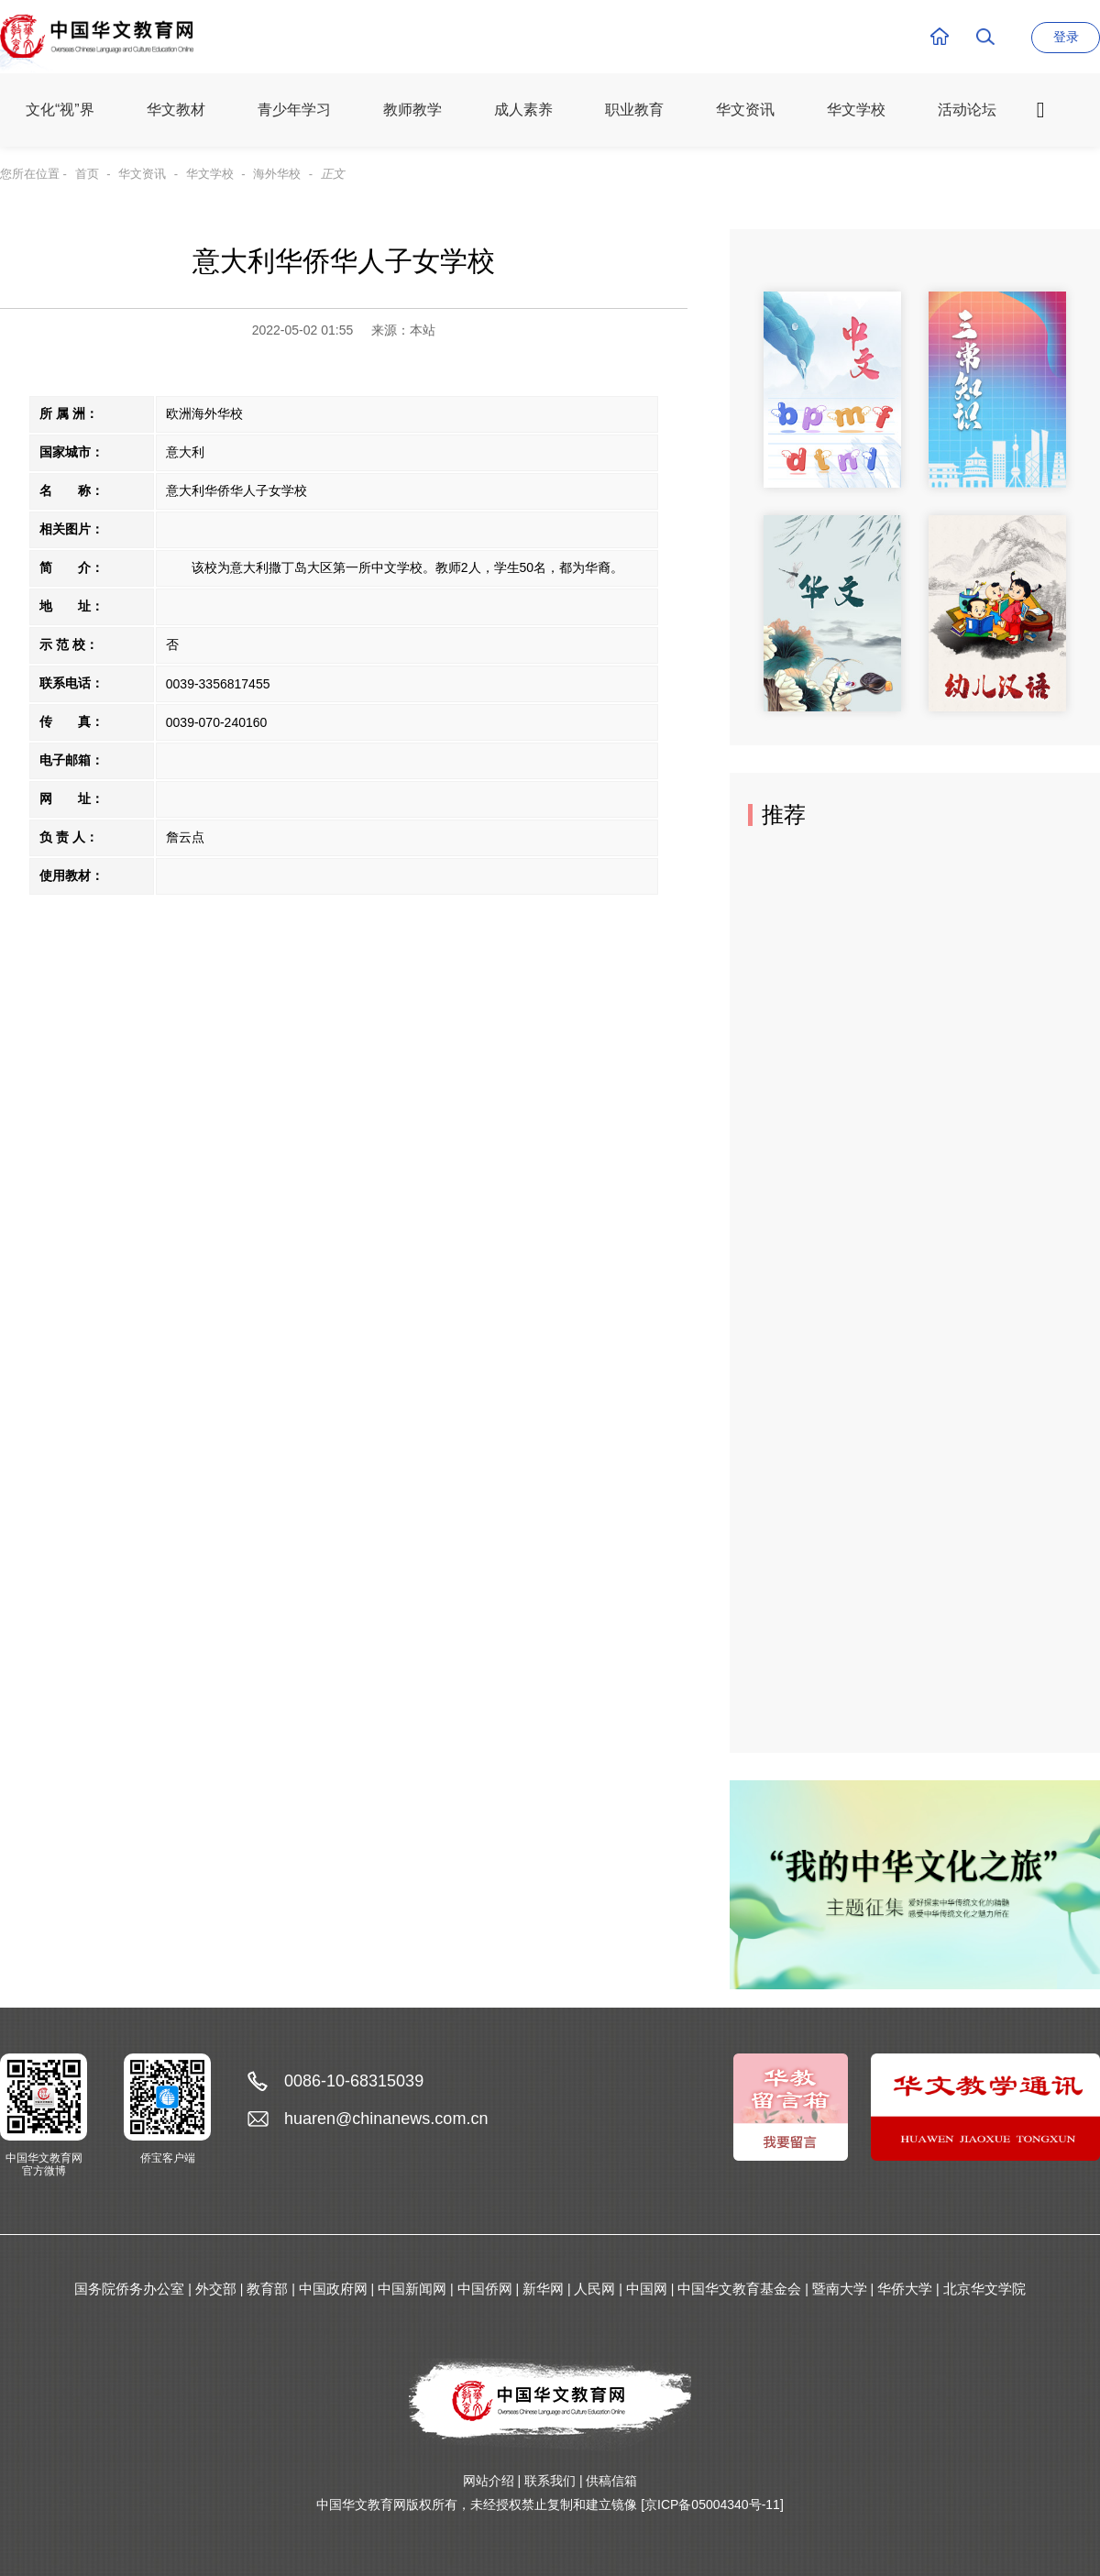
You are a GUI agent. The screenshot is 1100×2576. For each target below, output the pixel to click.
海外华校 (277, 174)
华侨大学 (904, 2288)
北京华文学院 (984, 2288)
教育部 (267, 2288)
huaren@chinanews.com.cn (386, 2118)
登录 (1066, 36)
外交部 (215, 2288)
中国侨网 (484, 2288)
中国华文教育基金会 (739, 2288)
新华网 (543, 2288)
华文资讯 (142, 174)
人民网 (594, 2288)
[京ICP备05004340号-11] (712, 2504)
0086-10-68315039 (354, 2081)
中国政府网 (333, 2288)
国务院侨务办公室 (129, 2288)
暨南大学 (839, 2288)
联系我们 (550, 2480)
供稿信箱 (611, 2480)
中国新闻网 (412, 2288)
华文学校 (210, 174)
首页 (87, 174)
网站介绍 (488, 2480)
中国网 (646, 2288)
